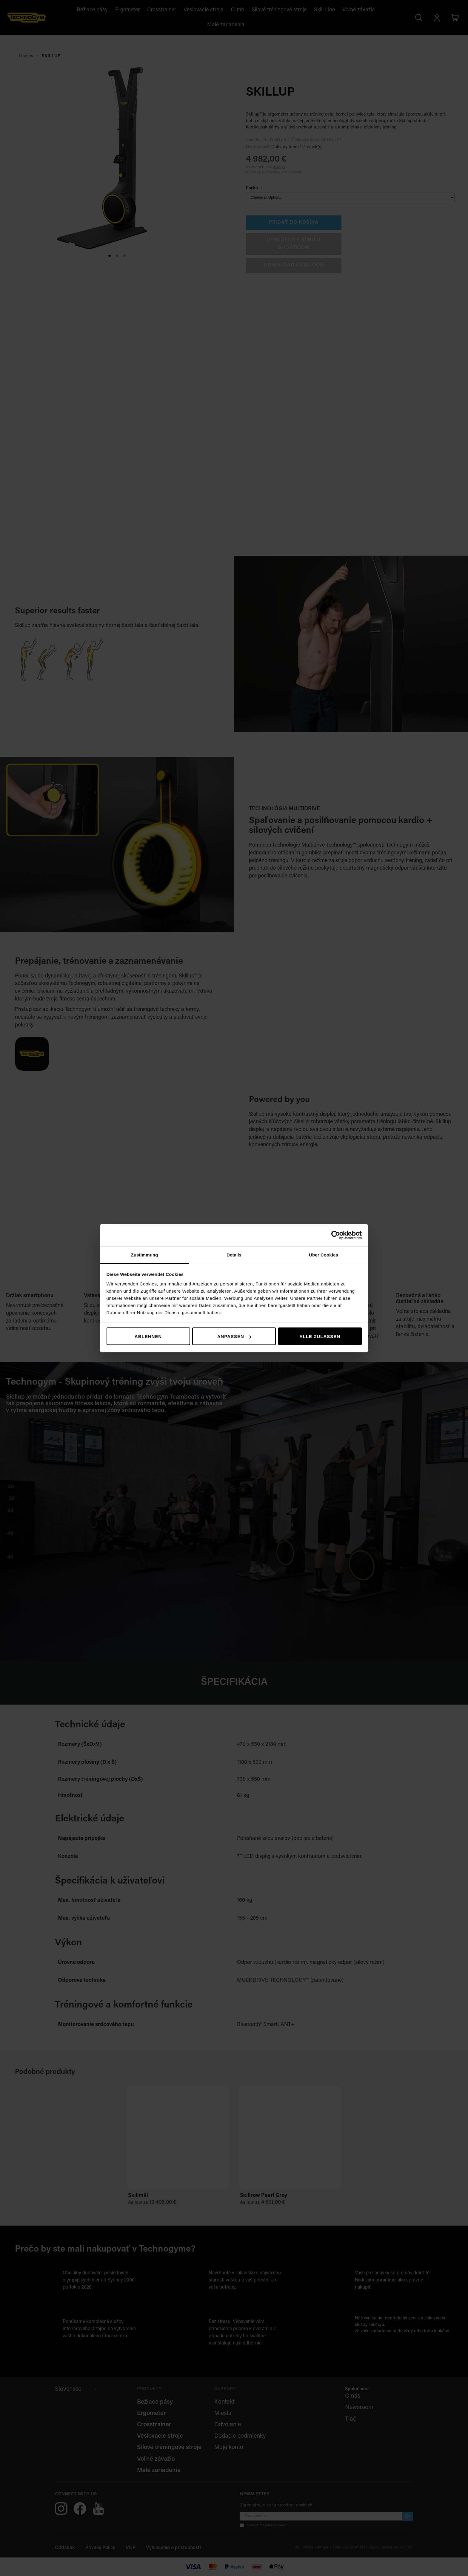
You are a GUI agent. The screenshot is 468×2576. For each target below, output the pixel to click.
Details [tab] (234, 1254)
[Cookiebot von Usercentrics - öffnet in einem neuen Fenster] (336, 1235)
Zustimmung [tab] (144, 1254)
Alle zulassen (319, 1336)
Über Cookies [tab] (323, 1254)
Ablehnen (148, 1336)
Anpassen (234, 1336)
